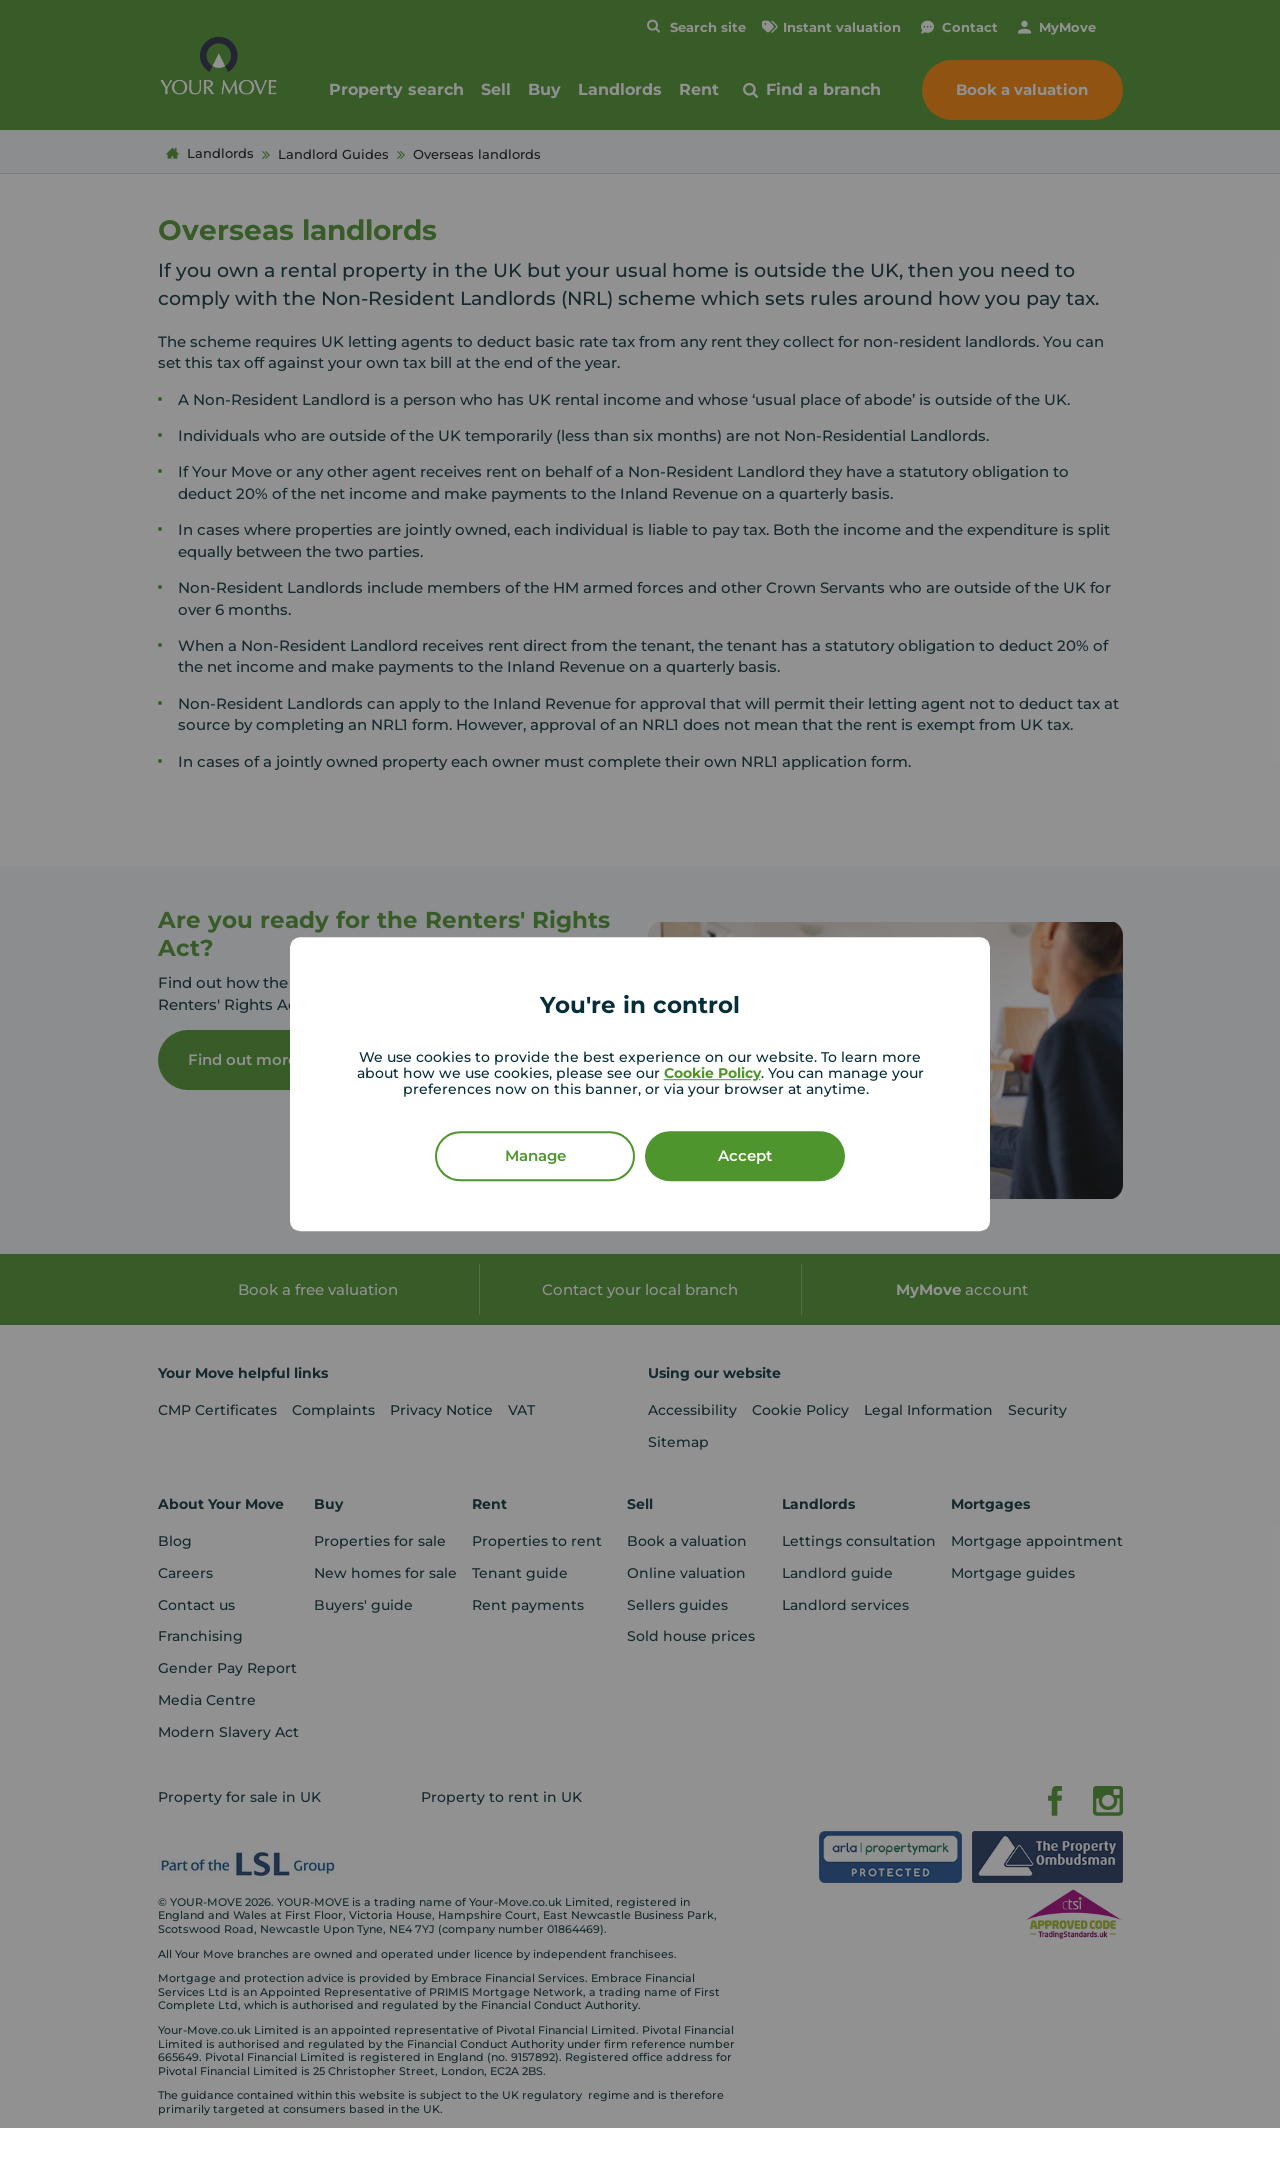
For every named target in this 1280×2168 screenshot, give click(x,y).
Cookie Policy (712, 1073)
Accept (745, 1155)
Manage (535, 1155)
